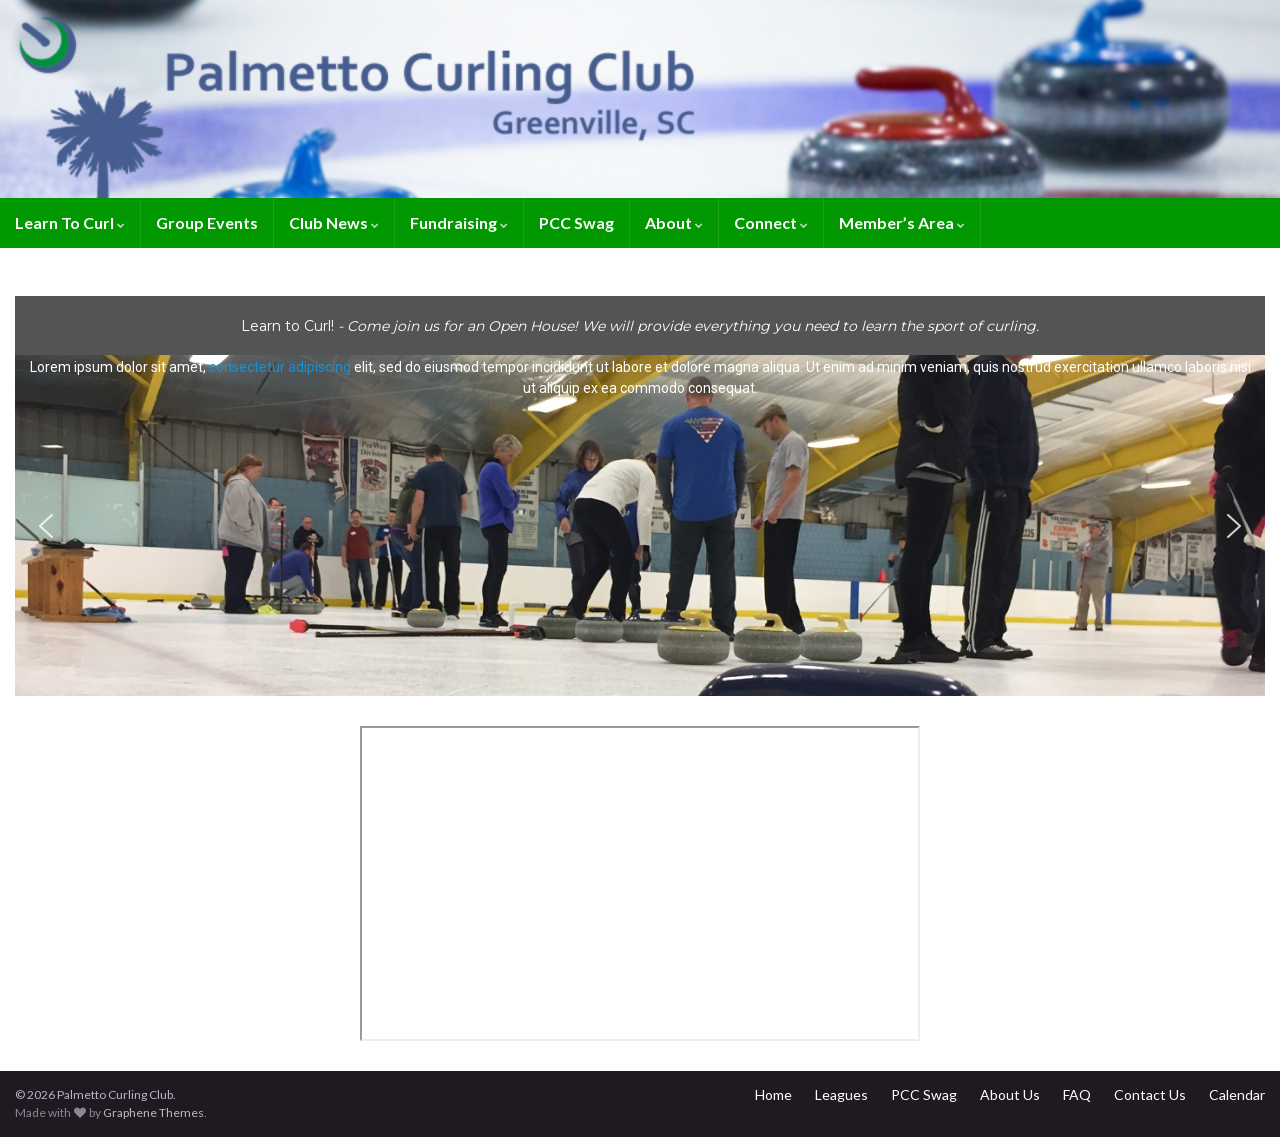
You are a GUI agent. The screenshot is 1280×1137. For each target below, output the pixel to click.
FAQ (1077, 1094)
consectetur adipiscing (280, 367)
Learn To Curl (70, 222)
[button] (640, 525)
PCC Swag (576, 222)
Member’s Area (902, 222)
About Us (1010, 1094)
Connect (771, 222)
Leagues (841, 1094)
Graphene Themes (153, 1112)
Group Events (207, 222)
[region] (640, 496)
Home (773, 1094)
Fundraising (459, 222)
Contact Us (1150, 1094)
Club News (334, 222)
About (674, 222)
